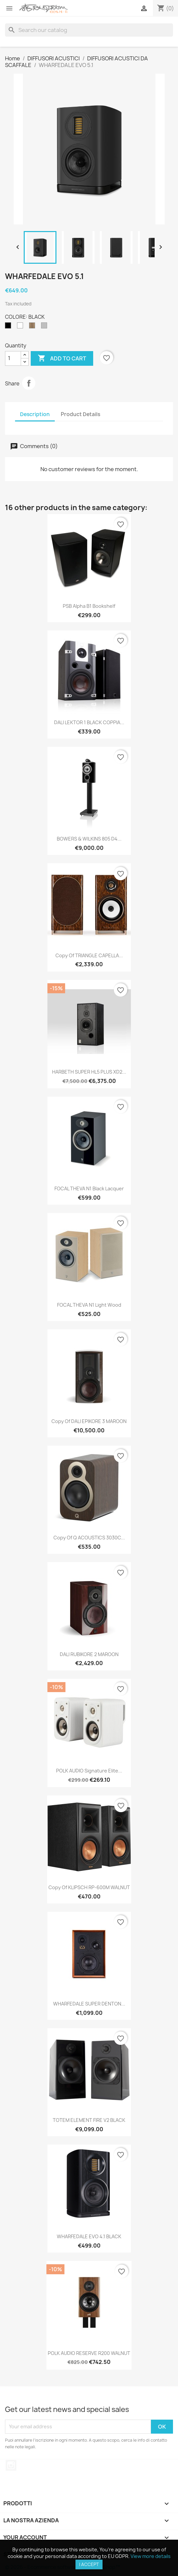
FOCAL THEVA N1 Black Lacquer (89, 1188)
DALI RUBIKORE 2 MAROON (89, 1654)
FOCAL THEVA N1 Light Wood (89, 1305)
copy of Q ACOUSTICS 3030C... (89, 1537)
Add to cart (62, 358)
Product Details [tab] (80, 414)
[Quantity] (13, 358)
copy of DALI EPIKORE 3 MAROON (89, 1421)
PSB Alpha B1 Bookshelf (89, 606)
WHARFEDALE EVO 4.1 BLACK (89, 2236)
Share (28, 383)
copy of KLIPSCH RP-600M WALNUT (89, 1887)
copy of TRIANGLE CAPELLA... (89, 955)
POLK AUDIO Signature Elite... (89, 1770)
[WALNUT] (33, 327)
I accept (89, 2564)
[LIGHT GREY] (45, 327)
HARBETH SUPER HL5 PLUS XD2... (89, 1072)
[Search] (89, 30)
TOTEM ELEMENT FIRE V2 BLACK (89, 2120)
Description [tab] (35, 414)
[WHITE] (21, 327)
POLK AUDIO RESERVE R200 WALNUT (89, 2353)
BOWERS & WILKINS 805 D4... (89, 839)
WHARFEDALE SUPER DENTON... (89, 2004)
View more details (151, 2556)
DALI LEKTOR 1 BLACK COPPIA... (89, 722)
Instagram (11, 2465)
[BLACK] (9, 327)
